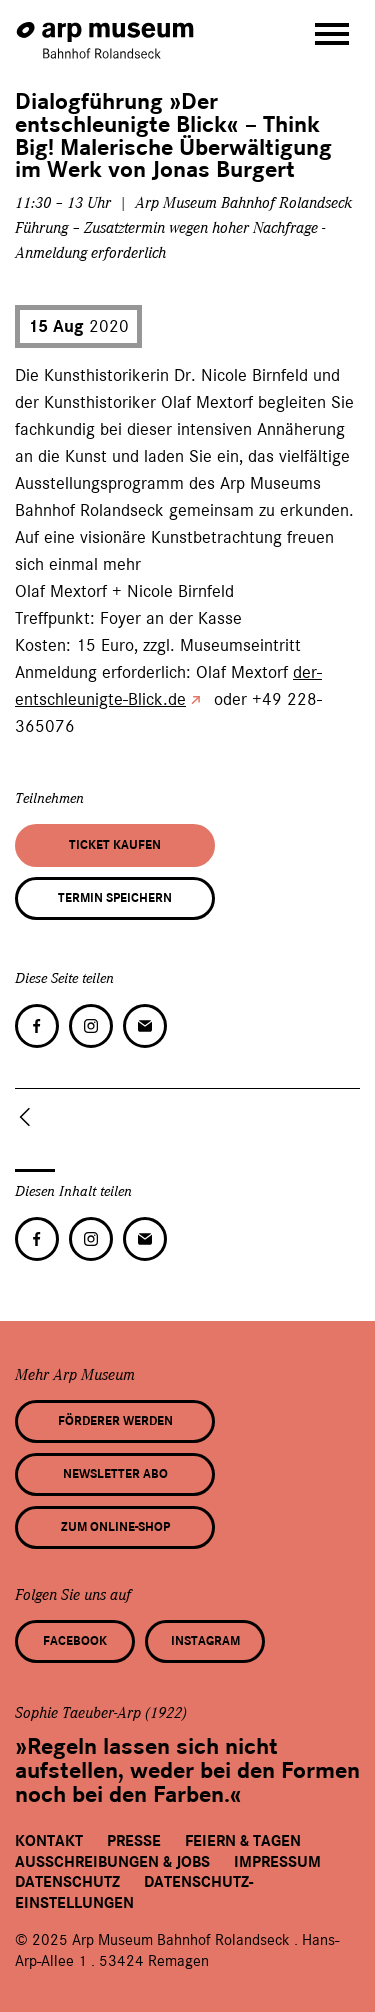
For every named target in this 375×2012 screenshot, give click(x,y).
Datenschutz (67, 1882)
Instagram (205, 1641)
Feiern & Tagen (243, 1841)
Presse (134, 1841)
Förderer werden (115, 1421)
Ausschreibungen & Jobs (112, 1862)
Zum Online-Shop (115, 1527)
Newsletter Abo (115, 1474)
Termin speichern (115, 898)
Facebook (75, 1641)
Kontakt (49, 1841)
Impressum (277, 1862)
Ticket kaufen (115, 845)
